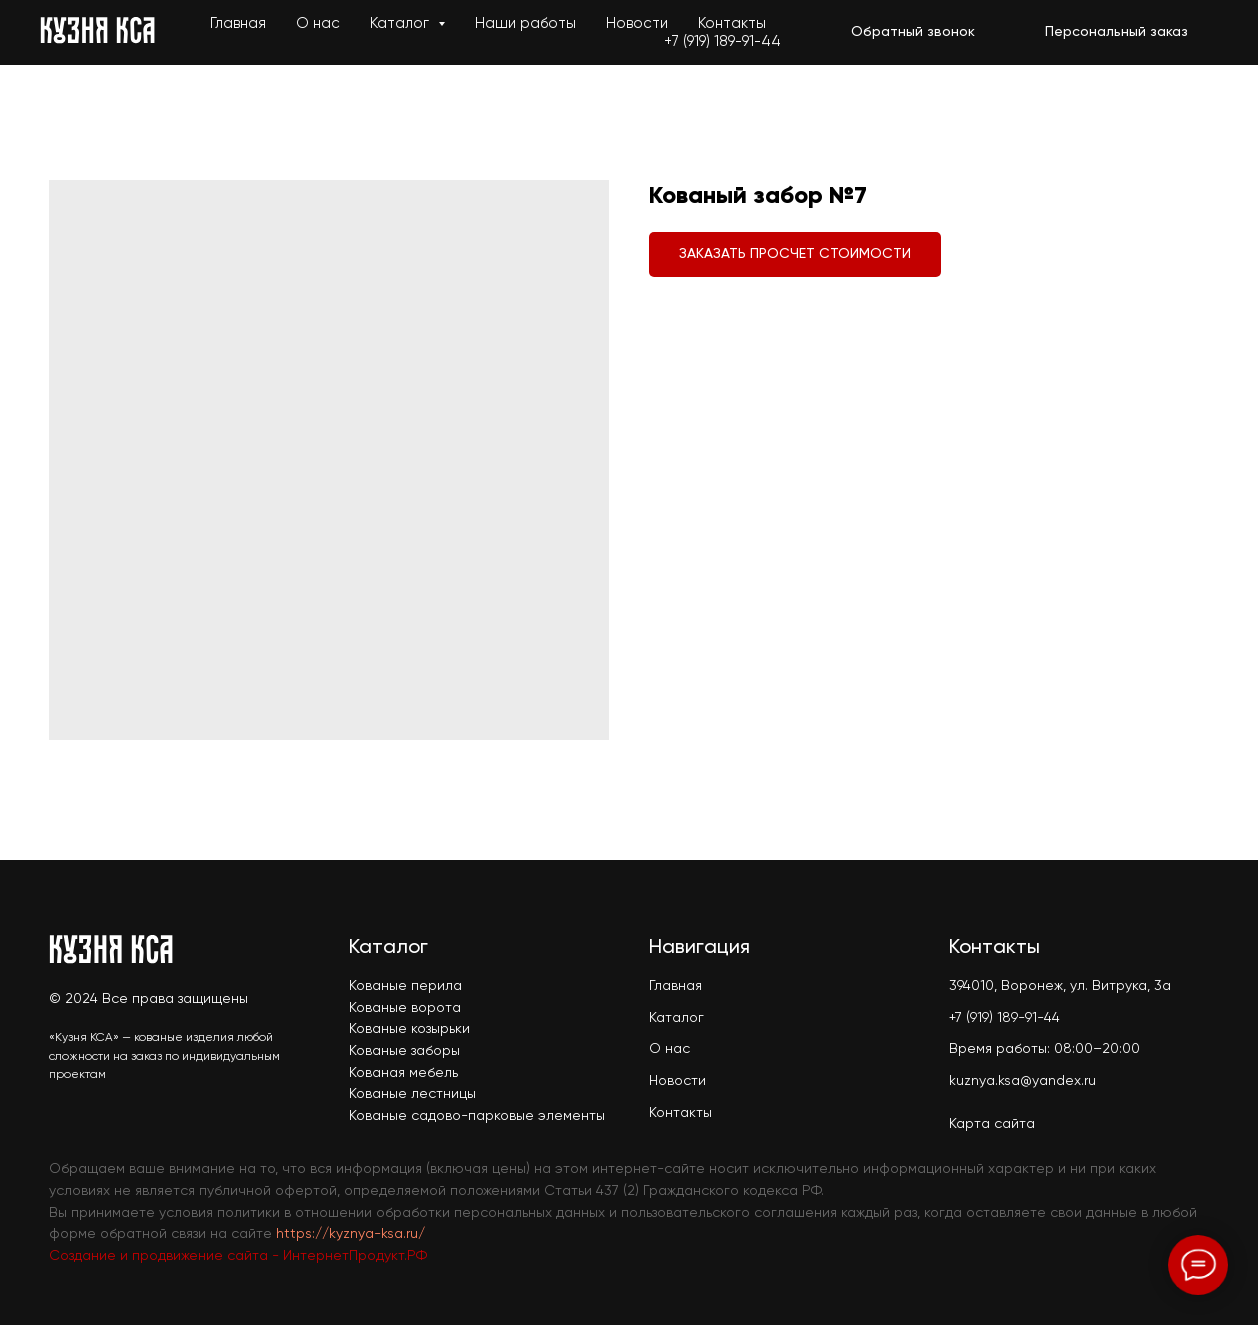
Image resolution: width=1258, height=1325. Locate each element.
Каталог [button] (401, 23)
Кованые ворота (405, 1008)
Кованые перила (405, 986)
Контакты (732, 23)
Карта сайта (992, 1124)
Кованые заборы (404, 1051)
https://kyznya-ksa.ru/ (350, 1234)
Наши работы (525, 23)
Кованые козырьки (409, 1029)
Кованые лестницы (412, 1094)
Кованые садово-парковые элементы (477, 1116)
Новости (637, 23)
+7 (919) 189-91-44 (722, 41)
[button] (913, 33)
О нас (318, 23)
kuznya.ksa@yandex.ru (1022, 1081)
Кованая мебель (403, 1073)
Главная (238, 23)
